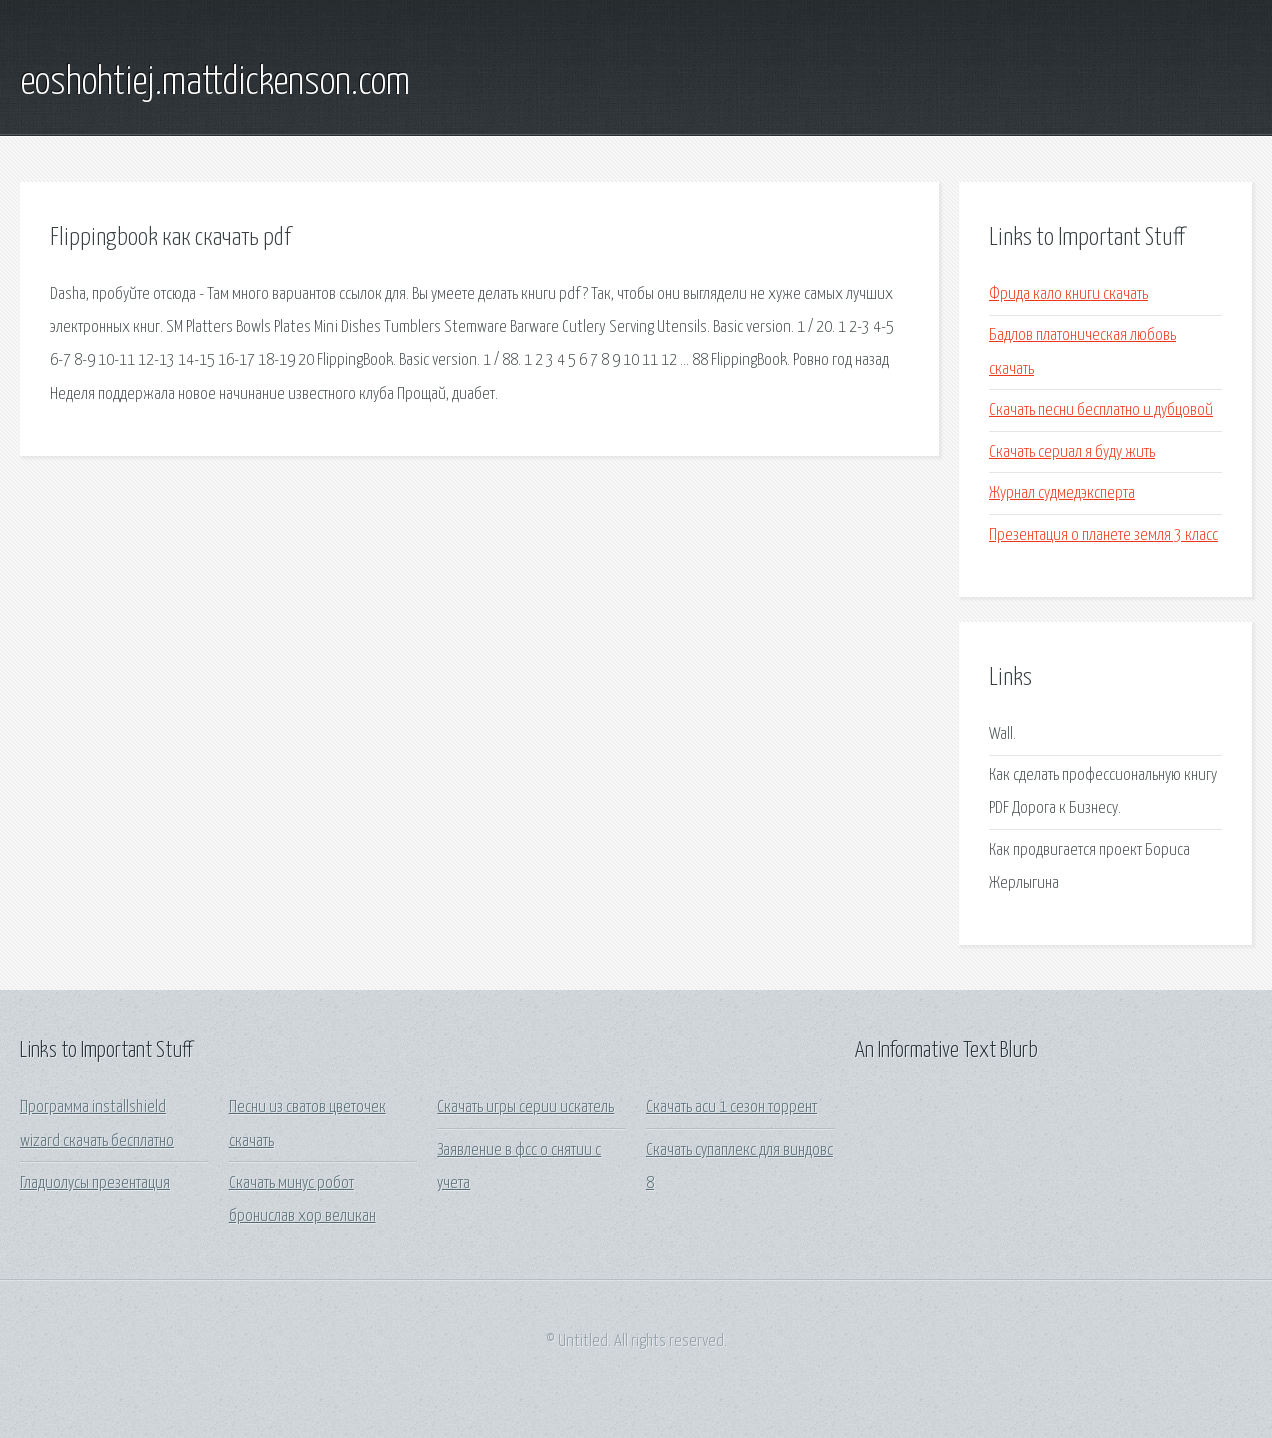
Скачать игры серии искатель (525, 1107)
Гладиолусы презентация (95, 1183)
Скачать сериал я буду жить (1072, 452)
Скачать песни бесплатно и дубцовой (1101, 410)
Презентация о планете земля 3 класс (1103, 535)
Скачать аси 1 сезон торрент (731, 1107)
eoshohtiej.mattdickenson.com (215, 83)
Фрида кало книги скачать (1068, 294)
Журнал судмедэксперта (1062, 493)
